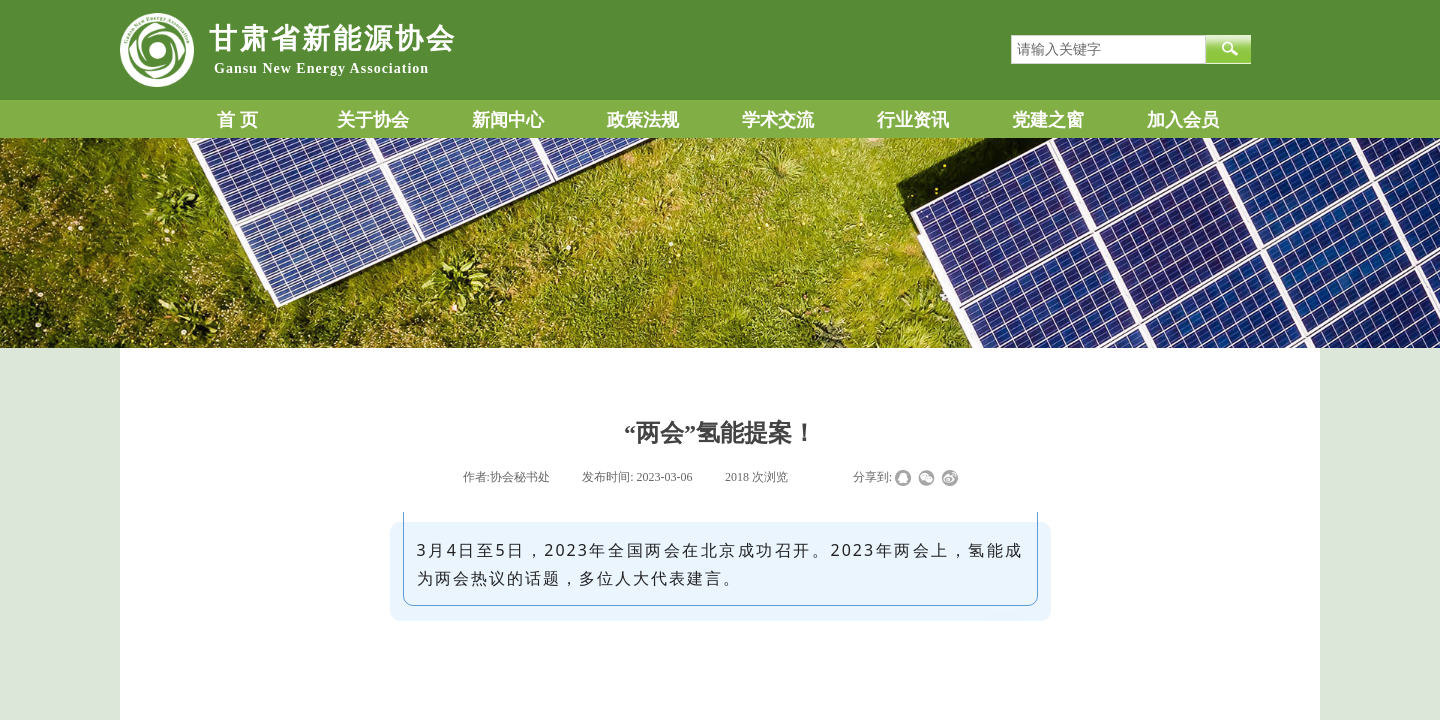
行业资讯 (913, 120)
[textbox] (1108, 49)
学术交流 (778, 120)
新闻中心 (508, 120)
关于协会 (373, 120)
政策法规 (643, 120)
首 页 (237, 120)
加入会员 (1183, 120)
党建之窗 (1048, 120)
